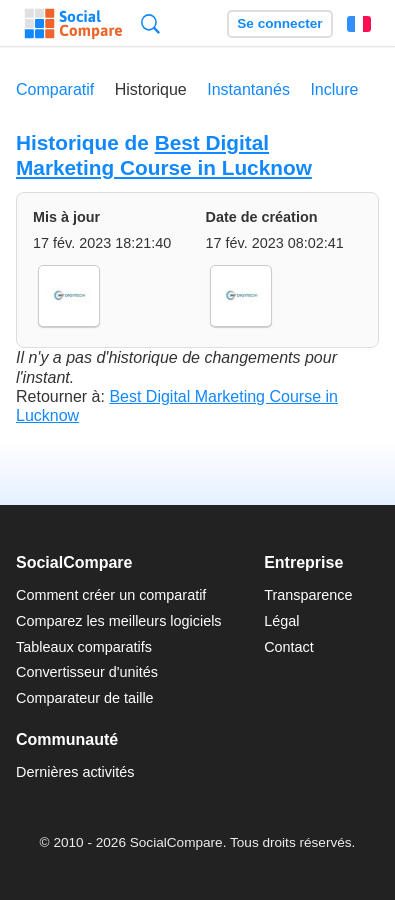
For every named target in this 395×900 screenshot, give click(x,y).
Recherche (150, 23)
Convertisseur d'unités (87, 672)
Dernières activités (75, 772)
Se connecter (279, 23)
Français (359, 24)
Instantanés (248, 89)
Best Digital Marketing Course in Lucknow (164, 155)
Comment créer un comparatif (111, 595)
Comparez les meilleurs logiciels (119, 621)
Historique (151, 89)
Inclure (334, 89)
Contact (289, 647)
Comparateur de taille (85, 698)
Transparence (308, 595)
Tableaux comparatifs (84, 647)
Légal (281, 621)
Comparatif (55, 89)
